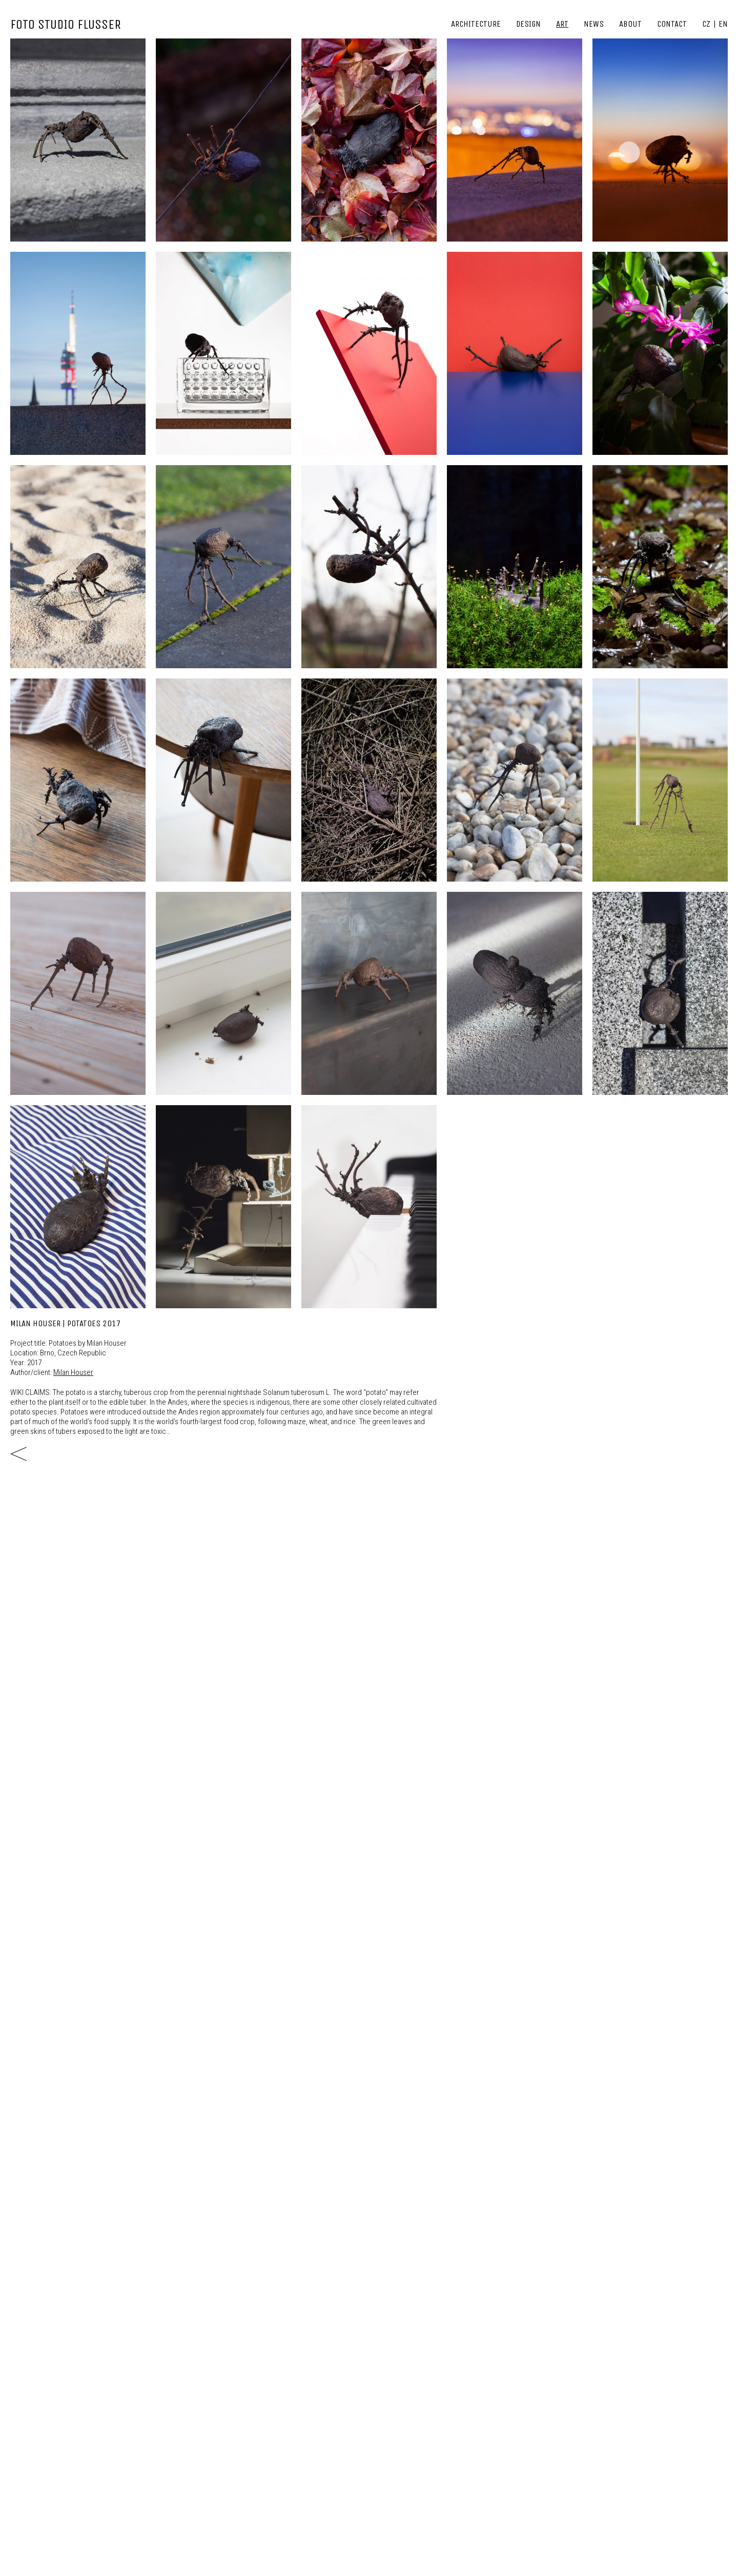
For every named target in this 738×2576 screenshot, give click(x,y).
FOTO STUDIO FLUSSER (65, 24)
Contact (672, 23)
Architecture (476, 23)
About (630, 23)
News (594, 23)
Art (562, 23)
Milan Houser (73, 1372)
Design (528, 23)
